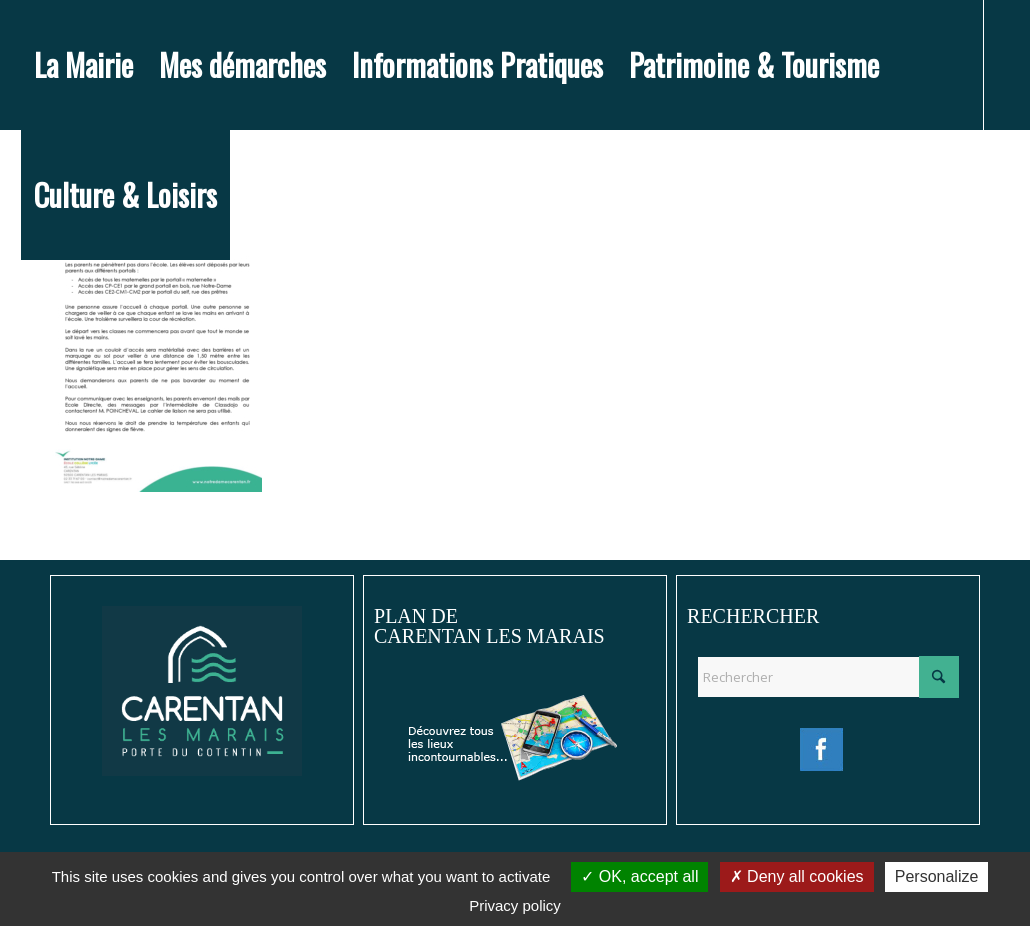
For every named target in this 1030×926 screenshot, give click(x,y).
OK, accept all (639, 876)
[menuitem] (83, 65)
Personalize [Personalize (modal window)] (937, 876)
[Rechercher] (828, 677)
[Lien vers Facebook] (27, 324)
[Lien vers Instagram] (57, 324)
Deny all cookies (797, 876)
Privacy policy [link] (515, 905)
